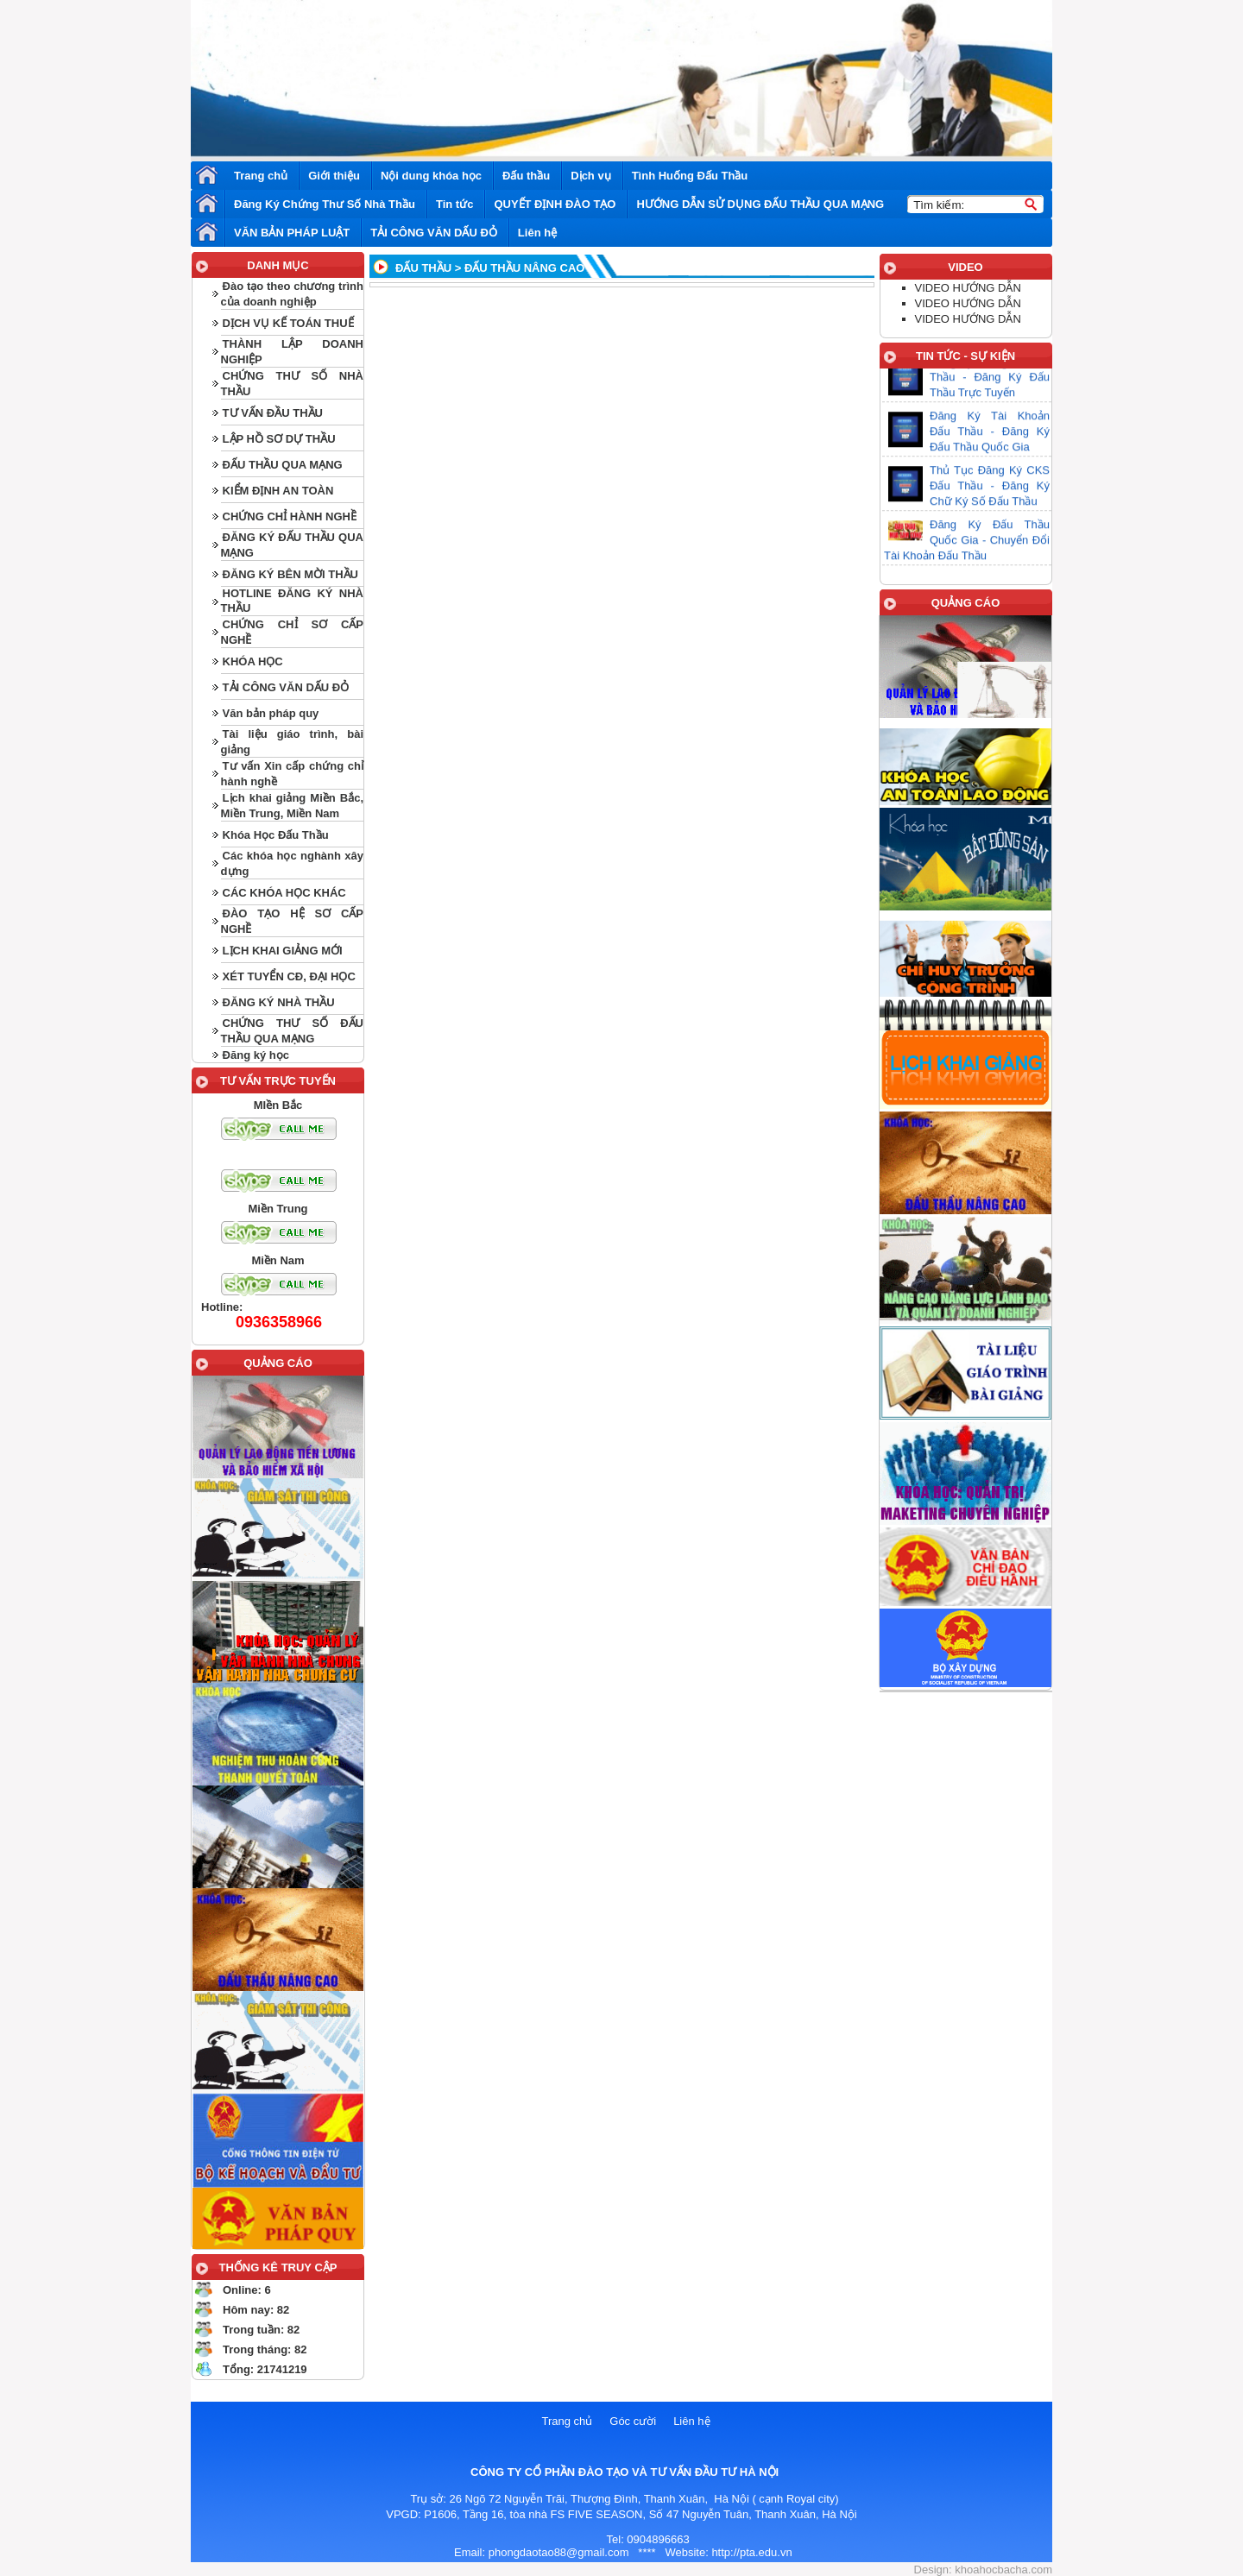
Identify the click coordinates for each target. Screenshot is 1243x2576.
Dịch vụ (590, 175)
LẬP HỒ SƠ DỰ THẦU (279, 438)
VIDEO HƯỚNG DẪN (968, 287)
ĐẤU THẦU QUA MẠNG (283, 464)
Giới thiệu (334, 175)
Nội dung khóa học (431, 175)
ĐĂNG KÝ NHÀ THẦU (279, 1002)
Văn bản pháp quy (271, 713)
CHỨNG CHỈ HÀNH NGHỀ (289, 516)
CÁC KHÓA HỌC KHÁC (284, 892)
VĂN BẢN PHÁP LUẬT (292, 232)
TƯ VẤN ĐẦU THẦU (273, 412)
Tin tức (454, 204)
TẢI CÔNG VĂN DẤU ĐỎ (433, 232)
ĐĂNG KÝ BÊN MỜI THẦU (290, 574)
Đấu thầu (526, 175)
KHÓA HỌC (253, 661)
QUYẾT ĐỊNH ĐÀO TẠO (554, 204)
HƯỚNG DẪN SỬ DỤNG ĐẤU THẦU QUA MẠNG (760, 204)
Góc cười (632, 2421)
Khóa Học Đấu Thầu (276, 834)
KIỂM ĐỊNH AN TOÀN (278, 490)
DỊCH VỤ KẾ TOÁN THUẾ (288, 323)
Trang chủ (260, 175)
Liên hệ (537, 232)
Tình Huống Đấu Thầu (690, 175)
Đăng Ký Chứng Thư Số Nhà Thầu (324, 204)
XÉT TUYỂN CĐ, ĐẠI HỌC (289, 976)
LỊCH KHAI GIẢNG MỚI (283, 950)
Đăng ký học (256, 1055)
